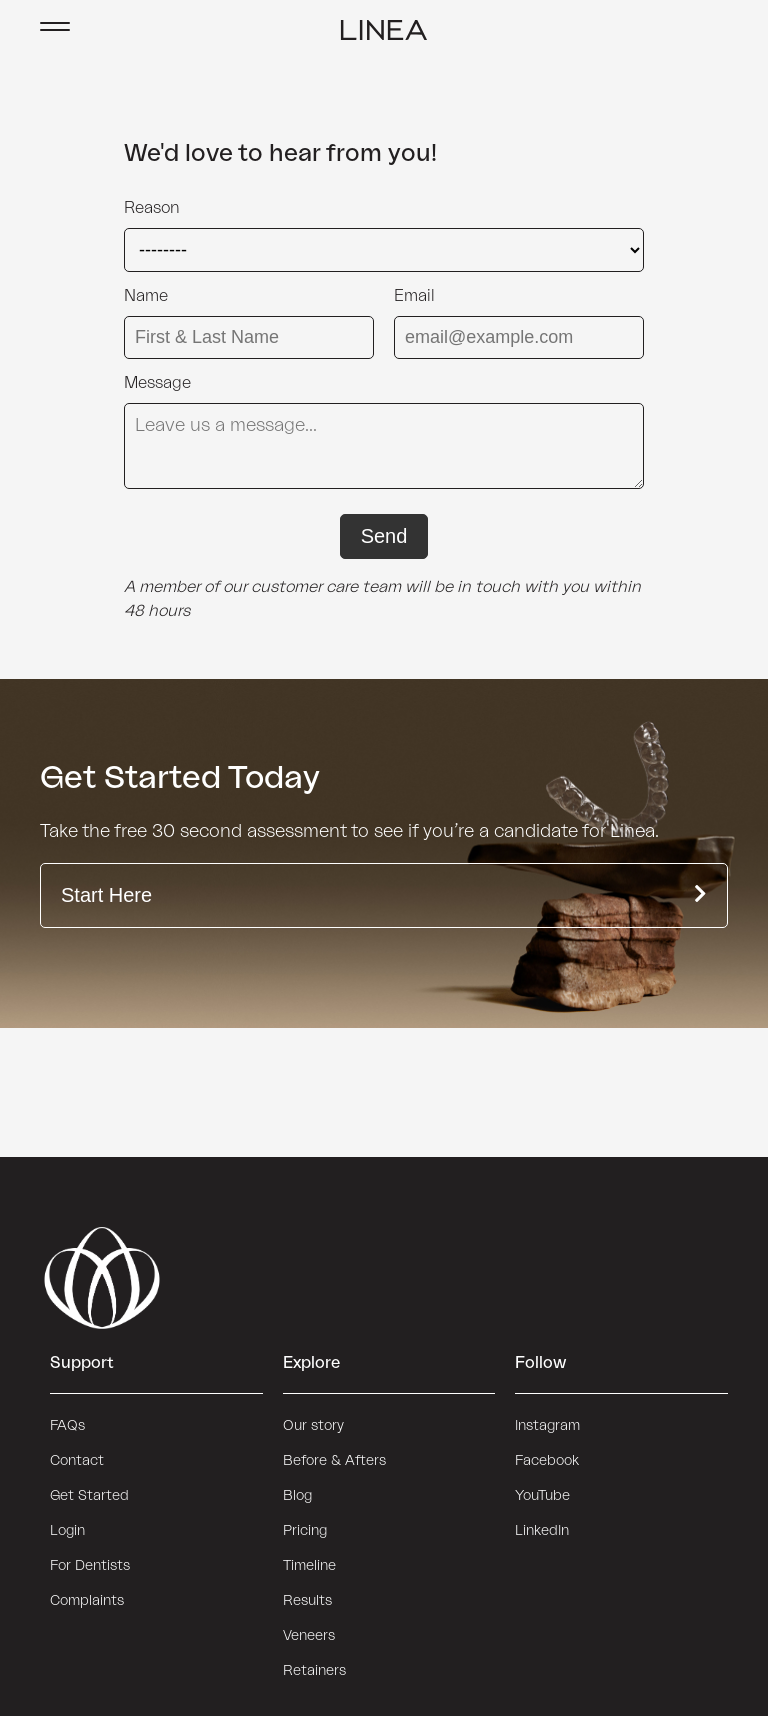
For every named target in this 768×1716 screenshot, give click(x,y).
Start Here (384, 895)
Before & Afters (334, 1461)
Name (146, 296)
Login (67, 1531)
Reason (152, 208)
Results (307, 1601)
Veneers (309, 1636)
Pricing (305, 1531)
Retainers (314, 1671)
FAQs (67, 1426)
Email (414, 296)
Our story (313, 1426)
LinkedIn (542, 1531)
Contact (77, 1461)
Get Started (89, 1496)
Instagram (547, 1426)
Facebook (547, 1461)
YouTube (542, 1496)
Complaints (87, 1601)
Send (384, 536)
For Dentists (90, 1566)
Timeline (309, 1566)
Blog (297, 1496)
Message (157, 383)
